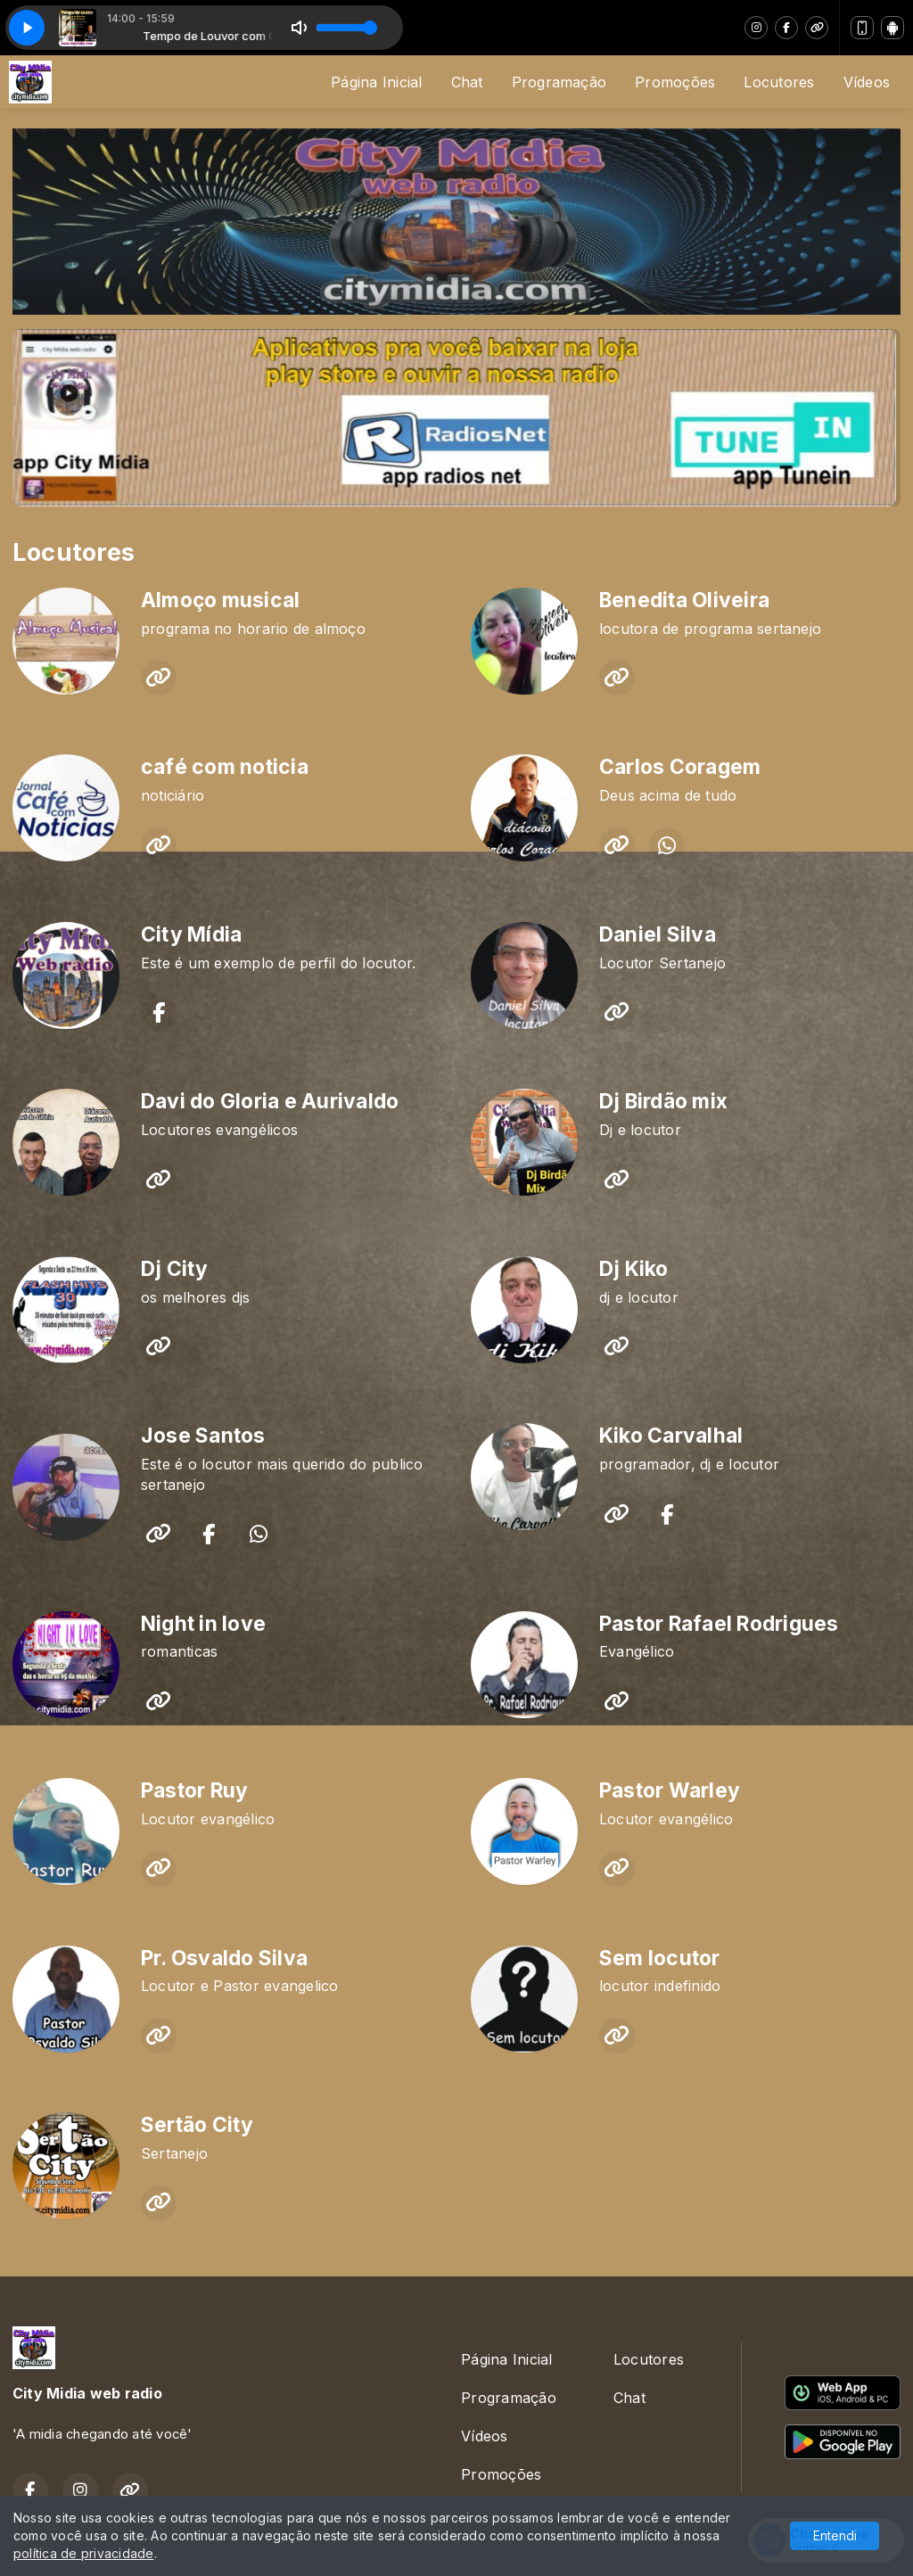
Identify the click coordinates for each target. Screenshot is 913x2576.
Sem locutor (659, 1958)
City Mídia (191, 934)
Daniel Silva (657, 934)
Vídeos (866, 82)
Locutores (779, 82)
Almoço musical (220, 600)
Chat (467, 82)
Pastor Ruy (194, 1790)
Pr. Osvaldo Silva (224, 1958)
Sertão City (197, 2124)
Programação (559, 82)
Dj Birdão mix (663, 1101)
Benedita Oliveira (684, 600)
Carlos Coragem (680, 766)
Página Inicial (376, 82)
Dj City (175, 1268)
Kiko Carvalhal (671, 1435)
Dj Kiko (634, 1268)
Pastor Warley (669, 1790)
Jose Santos (203, 1435)
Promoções (675, 82)
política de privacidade (83, 2553)
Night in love (203, 1623)
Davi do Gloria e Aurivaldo (270, 1101)
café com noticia (224, 766)
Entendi (835, 2535)
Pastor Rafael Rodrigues (719, 1623)
